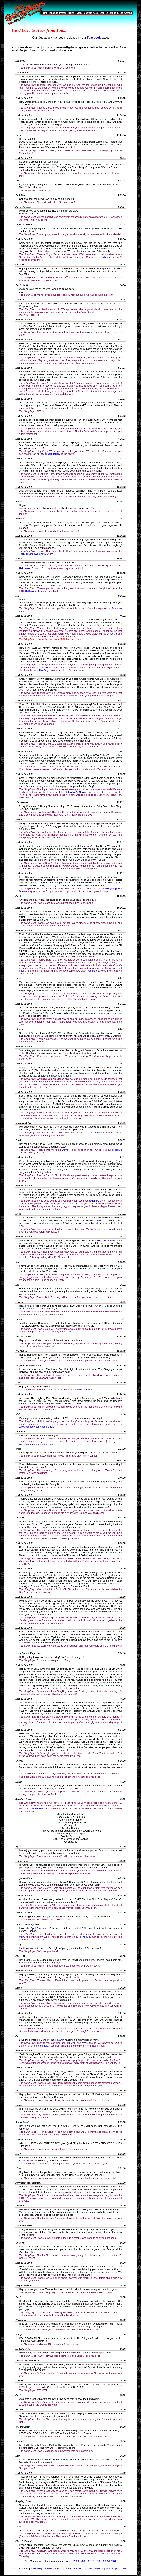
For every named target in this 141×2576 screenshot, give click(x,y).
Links (89, 2568)
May (21, 1936)
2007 (91, 2561)
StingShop (111, 2568)
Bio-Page (44, 670)
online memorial (38, 1808)
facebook (45, 667)
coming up (93, 970)
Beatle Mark (25, 2160)
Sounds (58, 2568)
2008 (83, 2561)
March (60, 2039)
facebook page (48, 1409)
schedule (107, 257)
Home (17, 2568)
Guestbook (79, 2568)
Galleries (47, 2568)
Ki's (91, 1870)
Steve (65, 1149)
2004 (113, 2561)
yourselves (96, 1132)
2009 (76, 2561)
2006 (98, 2561)
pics (43, 1991)
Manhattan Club (27, 1308)
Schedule (35, 2568)
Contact (123, 2568)
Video (68, 2568)
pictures (88, 332)
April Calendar (39, 1928)
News (25, 2568)
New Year (82, 1389)
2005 (106, 2561)
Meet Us (99, 2568)
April (73, 2043)
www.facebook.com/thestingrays (36, 1426)
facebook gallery (32, 746)
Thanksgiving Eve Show (32, 553)
